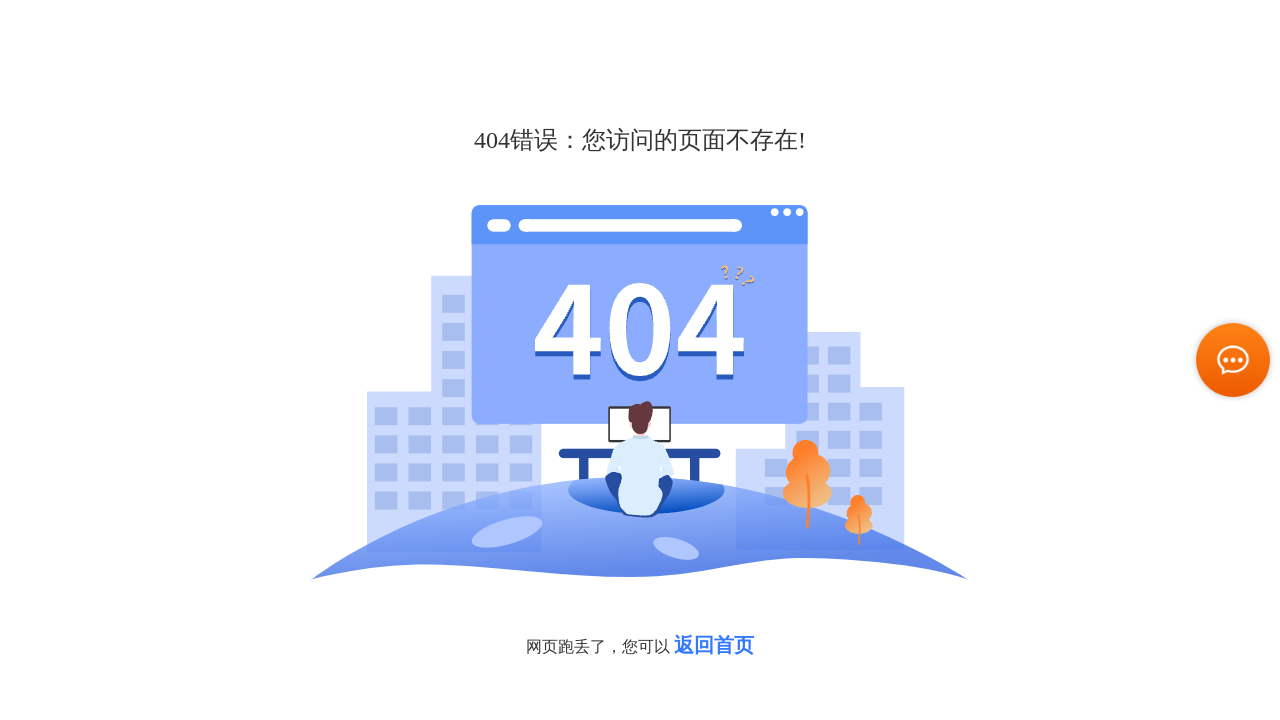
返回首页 (714, 645)
